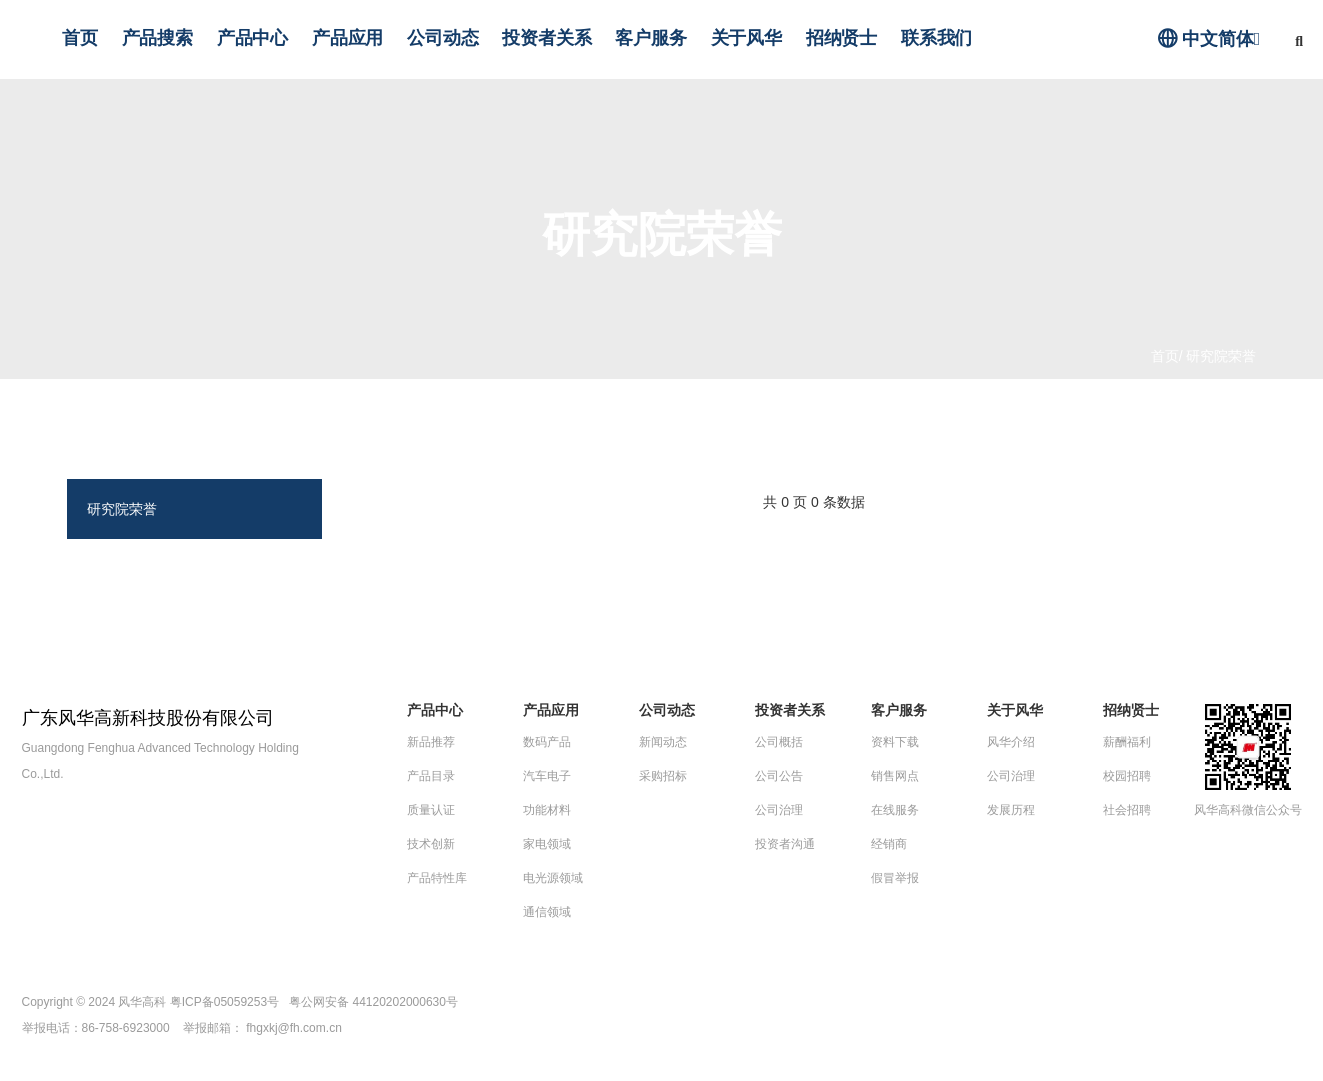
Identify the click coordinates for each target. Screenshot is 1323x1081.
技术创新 (431, 844)
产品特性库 (437, 878)
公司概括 (779, 742)
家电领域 (547, 844)
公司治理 (779, 810)
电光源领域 (553, 878)
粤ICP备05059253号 (224, 1002)
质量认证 (431, 810)
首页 (80, 38)
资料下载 (895, 742)
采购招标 (663, 776)
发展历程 (1011, 810)
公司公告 (779, 776)
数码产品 (547, 742)
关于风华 (746, 38)
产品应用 (347, 38)
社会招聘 (1127, 810)
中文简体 (1209, 38)
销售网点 (895, 776)
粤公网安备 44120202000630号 (373, 1002)
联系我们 (936, 38)
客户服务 (650, 38)
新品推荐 (431, 742)
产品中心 (252, 38)
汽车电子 (547, 776)
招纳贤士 (841, 38)
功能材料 (547, 810)
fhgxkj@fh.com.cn (294, 1028)
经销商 (889, 844)
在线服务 (895, 810)
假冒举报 (895, 878)
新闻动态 (663, 742)
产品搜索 (157, 38)
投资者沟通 (785, 844)
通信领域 (547, 912)
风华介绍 (1011, 742)
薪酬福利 (1127, 742)
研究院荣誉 (122, 509)
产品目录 (431, 776)
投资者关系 (546, 38)
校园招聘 (1127, 776)
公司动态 (442, 38)
